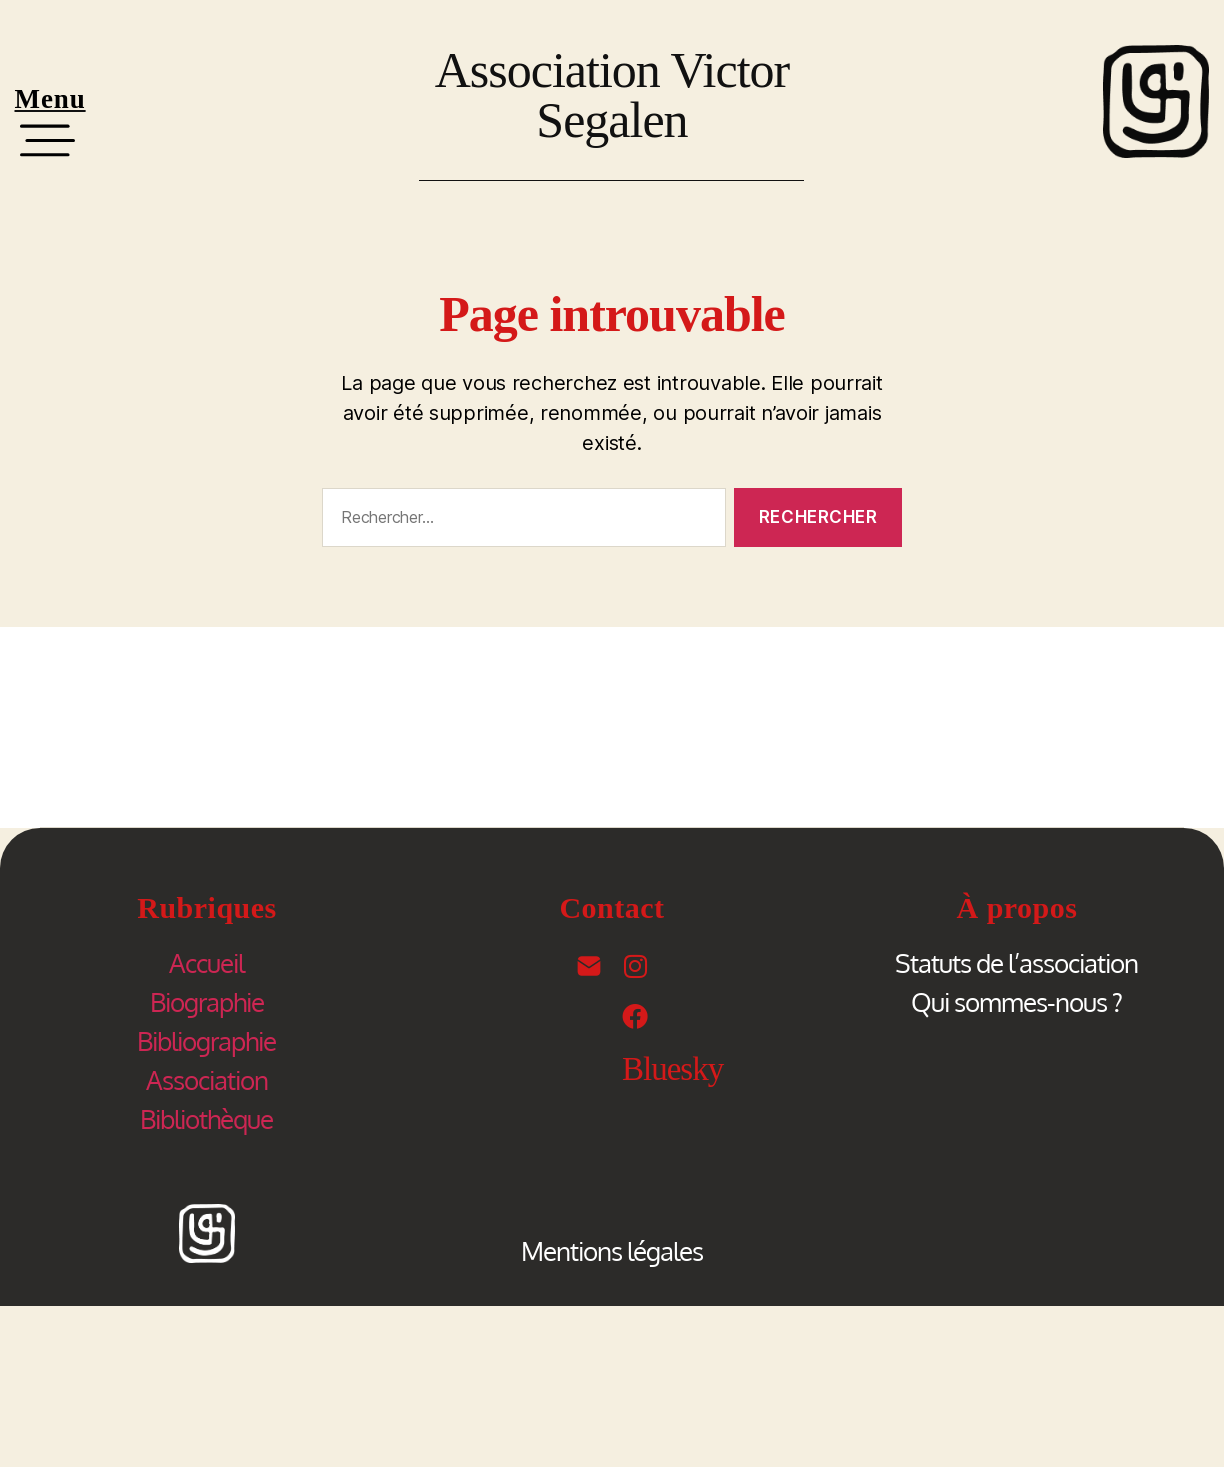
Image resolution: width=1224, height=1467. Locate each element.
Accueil (206, 962)
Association (207, 1079)
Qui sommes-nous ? (1016, 1001)
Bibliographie (206, 1040)
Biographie (207, 1001)
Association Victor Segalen (612, 95)
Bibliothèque (206, 1118)
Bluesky (672, 1069)
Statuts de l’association (1016, 962)
